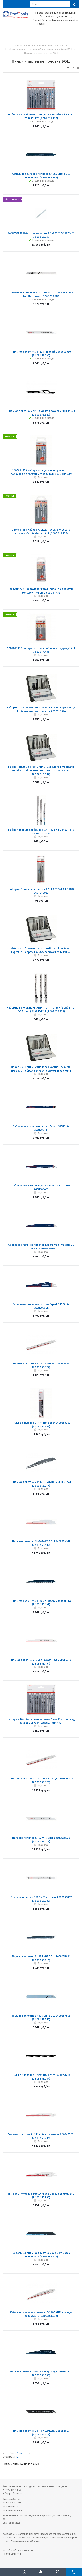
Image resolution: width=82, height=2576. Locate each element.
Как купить (9, 2537)
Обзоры (35, 2541)
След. (20, 2453)
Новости (34, 2533)
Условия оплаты (25, 2537)
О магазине (21, 2533)
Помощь (62, 2537)
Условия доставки (46, 2537)
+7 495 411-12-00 (12, 2489)
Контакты (8, 2533)
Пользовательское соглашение (57, 2533)
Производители (20, 2541)
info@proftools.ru (12, 2493)
